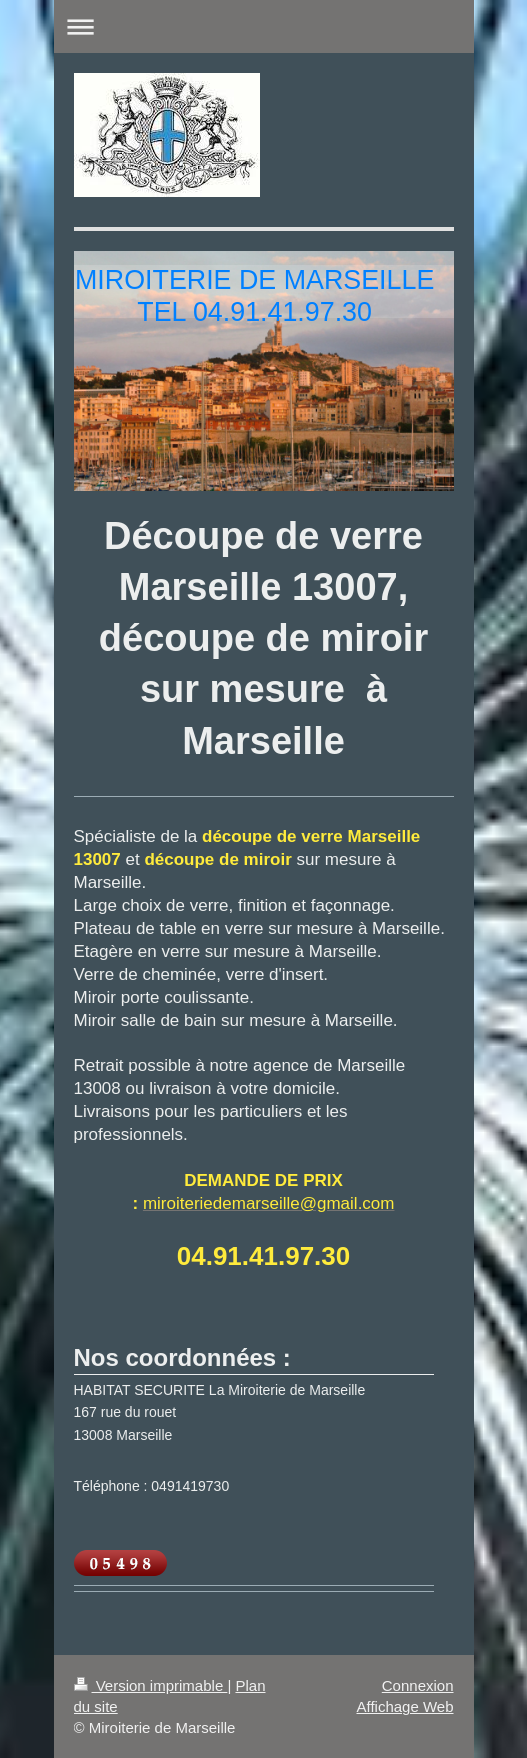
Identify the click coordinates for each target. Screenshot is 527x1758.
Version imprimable (151, 1685)
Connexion (418, 1685)
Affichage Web (404, 1706)
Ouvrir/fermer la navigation (264, 26)
